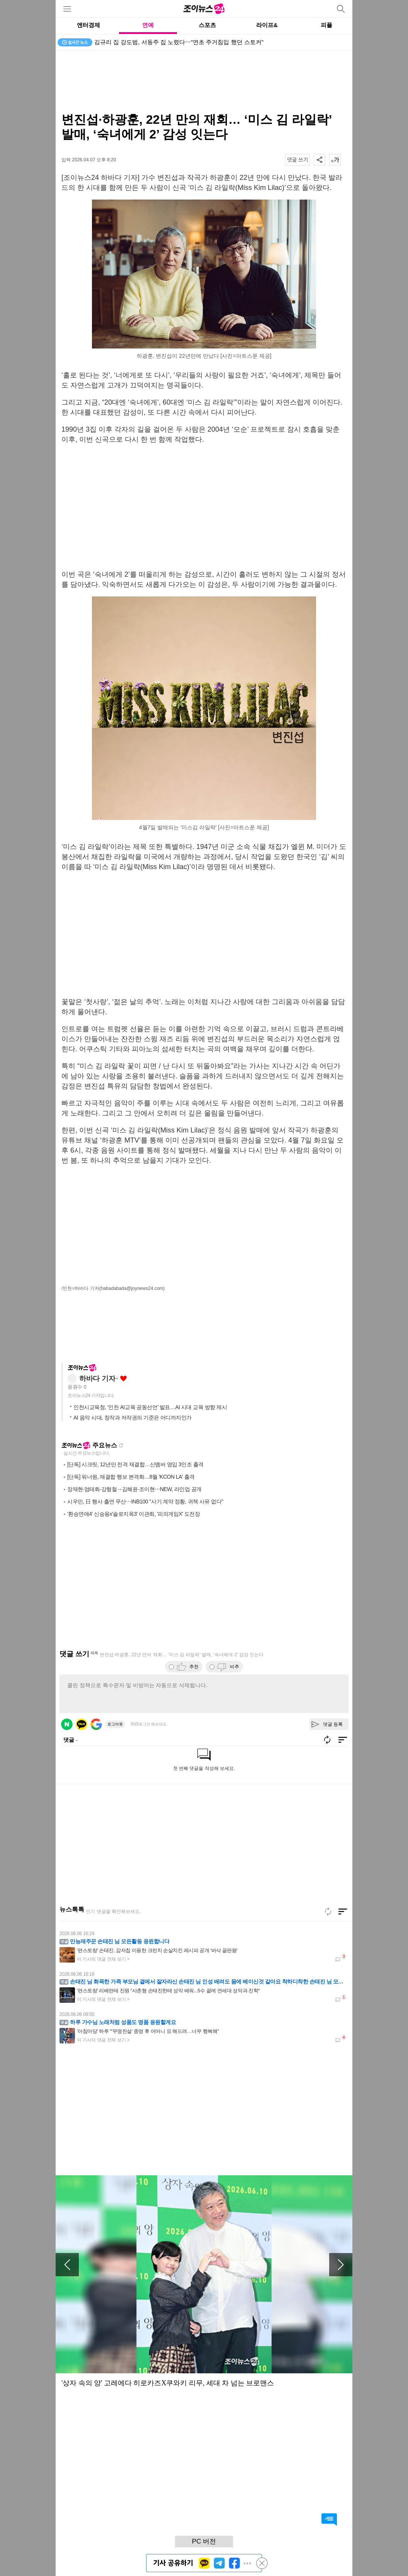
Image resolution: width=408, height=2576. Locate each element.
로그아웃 (115, 1724)
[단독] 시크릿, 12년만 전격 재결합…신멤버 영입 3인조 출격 (135, 1464)
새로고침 (121, 1445)
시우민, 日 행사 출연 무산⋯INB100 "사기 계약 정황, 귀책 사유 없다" (145, 1501)
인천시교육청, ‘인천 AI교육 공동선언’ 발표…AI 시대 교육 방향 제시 (150, 1407)
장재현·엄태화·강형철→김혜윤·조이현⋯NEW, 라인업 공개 (134, 1489)
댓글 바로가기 (329, 2519)
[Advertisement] (204, 81)
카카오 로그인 (81, 1724)
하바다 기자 (97, 1378)
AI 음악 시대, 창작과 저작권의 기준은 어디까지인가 (132, 1417)
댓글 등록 (333, 1724)
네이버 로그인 (67, 1724)
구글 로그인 (96, 1724)
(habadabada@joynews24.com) (132, 1288)
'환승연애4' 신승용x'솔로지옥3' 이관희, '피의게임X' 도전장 (133, 1514)
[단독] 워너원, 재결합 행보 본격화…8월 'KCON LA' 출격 (131, 1477)
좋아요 (123, 1378)
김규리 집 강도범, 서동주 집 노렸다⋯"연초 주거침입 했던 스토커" (179, 42)
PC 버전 (204, 2541)
